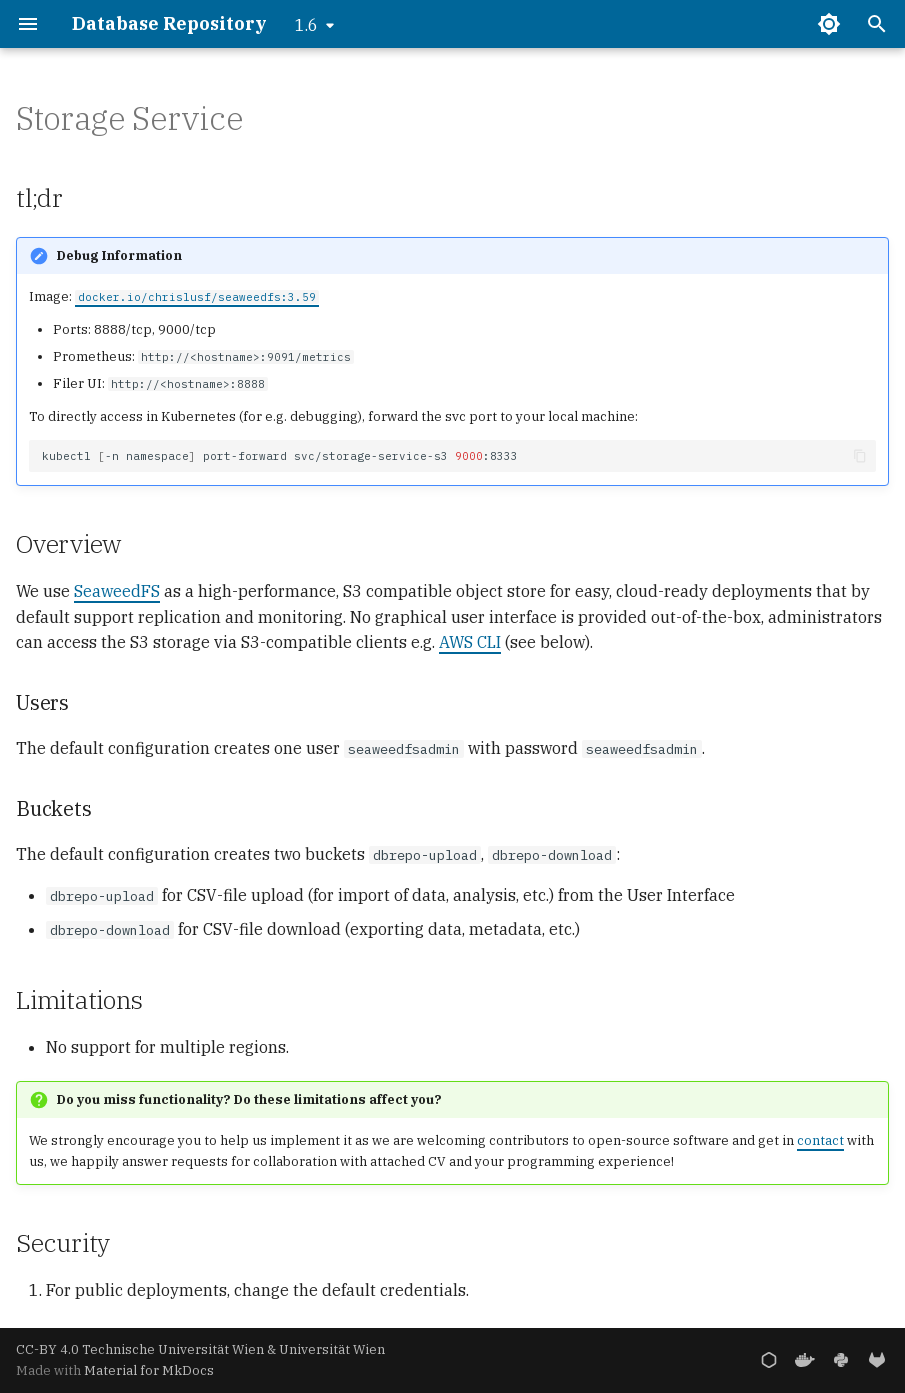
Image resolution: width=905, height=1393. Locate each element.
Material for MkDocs (149, 1370)
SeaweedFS (117, 591)
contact (820, 1140)
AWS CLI (470, 642)
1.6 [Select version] (306, 25)
